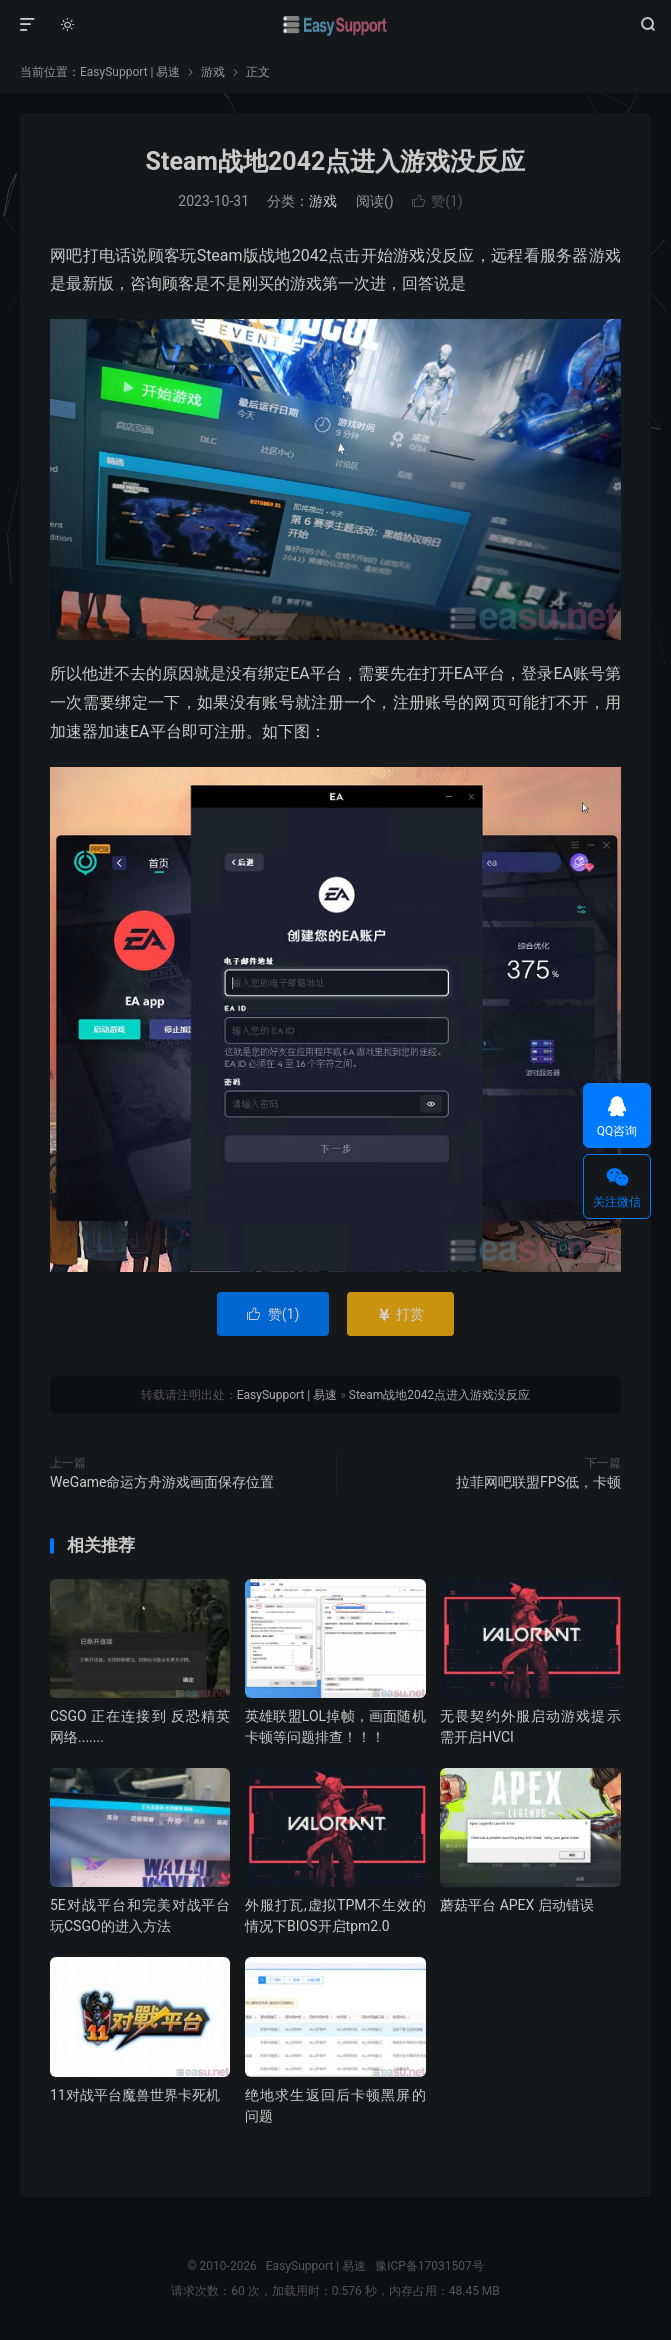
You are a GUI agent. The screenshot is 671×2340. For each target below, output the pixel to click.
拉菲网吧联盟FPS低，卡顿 (538, 1482)
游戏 (213, 72)
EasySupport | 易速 (336, 25)
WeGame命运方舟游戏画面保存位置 (162, 1482)
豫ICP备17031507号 (429, 2266)
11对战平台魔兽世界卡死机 (135, 2095)
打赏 (400, 1314)
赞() (437, 201)
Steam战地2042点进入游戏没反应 (336, 161)
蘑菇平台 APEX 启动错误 (517, 1905)
